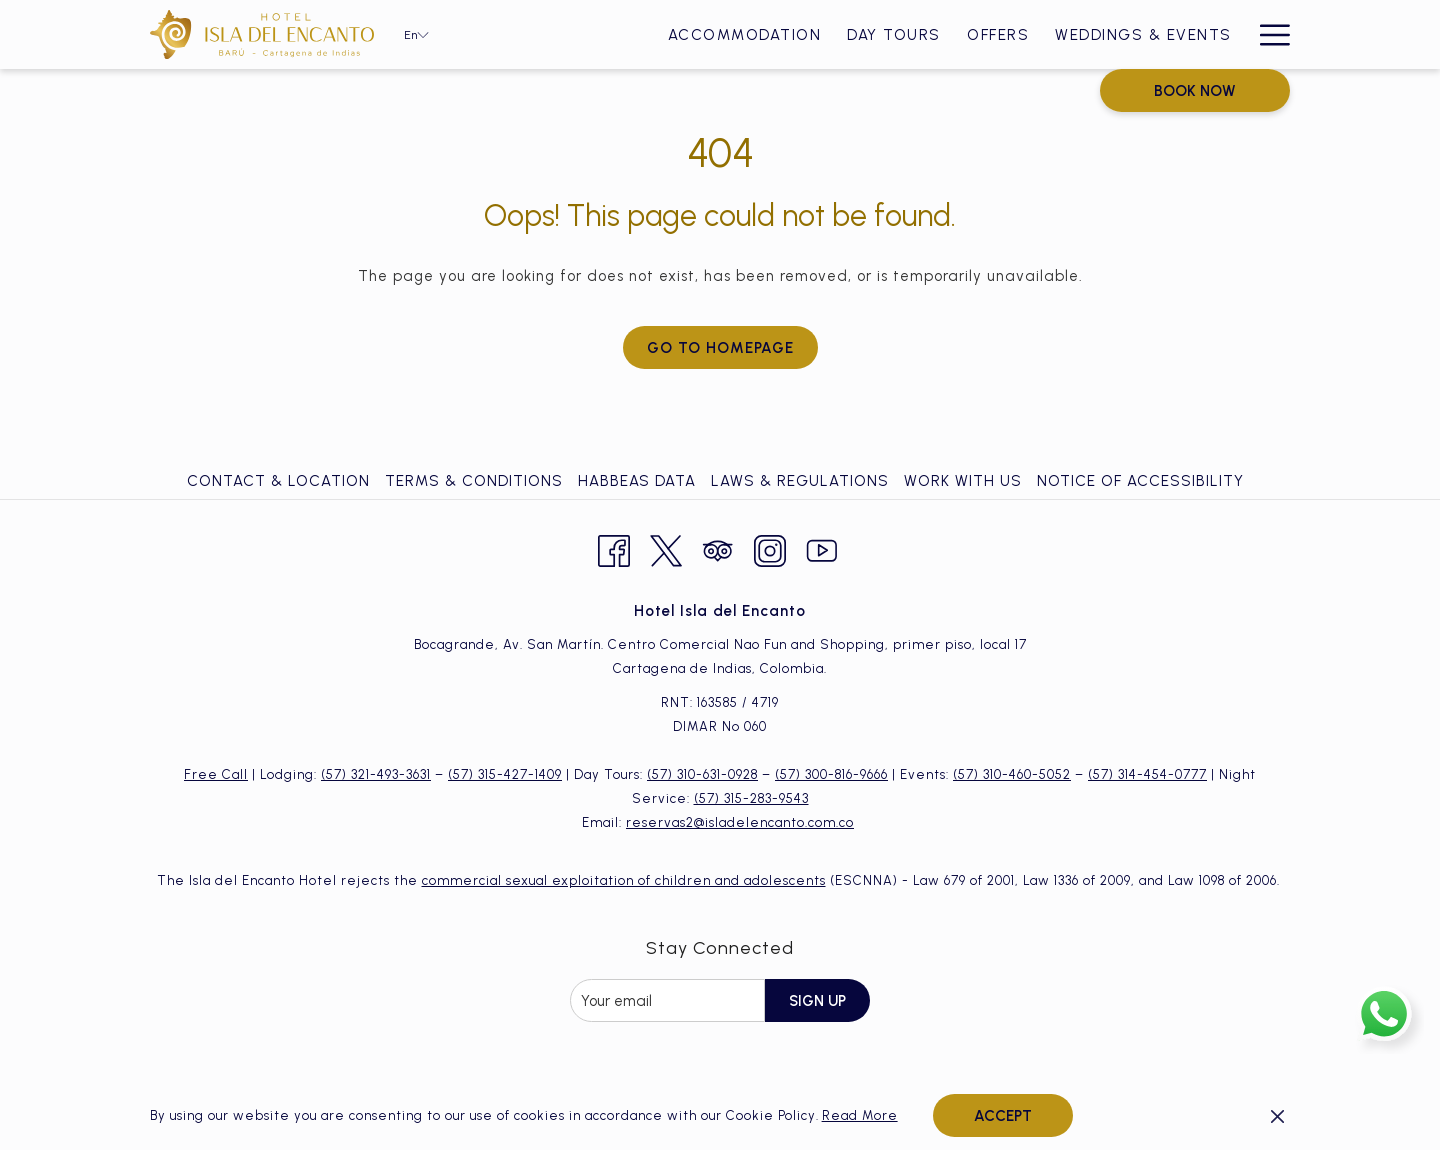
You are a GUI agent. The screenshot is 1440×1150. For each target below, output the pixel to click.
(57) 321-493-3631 (376, 774)
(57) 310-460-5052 (1012, 774)
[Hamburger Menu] (1267, 34)
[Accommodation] (745, 34)
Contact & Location (278, 481)
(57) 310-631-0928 (702, 774)
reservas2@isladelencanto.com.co (740, 822)
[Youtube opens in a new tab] (822, 548)
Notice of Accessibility (1140, 481)
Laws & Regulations (800, 481)
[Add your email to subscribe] (667, 1000)
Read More (860, 1115)
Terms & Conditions (474, 481)
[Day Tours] (894, 34)
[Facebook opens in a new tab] (614, 548)
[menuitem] (281, 481)
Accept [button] (1003, 1116)
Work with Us (963, 481)
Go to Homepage (720, 348)
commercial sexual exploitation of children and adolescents (624, 880)
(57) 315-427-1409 (505, 774)
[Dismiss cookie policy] (1277, 1116)
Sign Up (817, 1001)
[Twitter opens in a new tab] (666, 548)
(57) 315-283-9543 (751, 798)
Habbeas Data (637, 481)
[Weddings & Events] (1143, 34)
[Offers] (998, 34)
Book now (1195, 91)
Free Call (216, 774)
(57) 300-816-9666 (831, 774)
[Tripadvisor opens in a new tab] (718, 548)
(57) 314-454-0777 (1147, 774)
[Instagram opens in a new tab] (770, 548)
